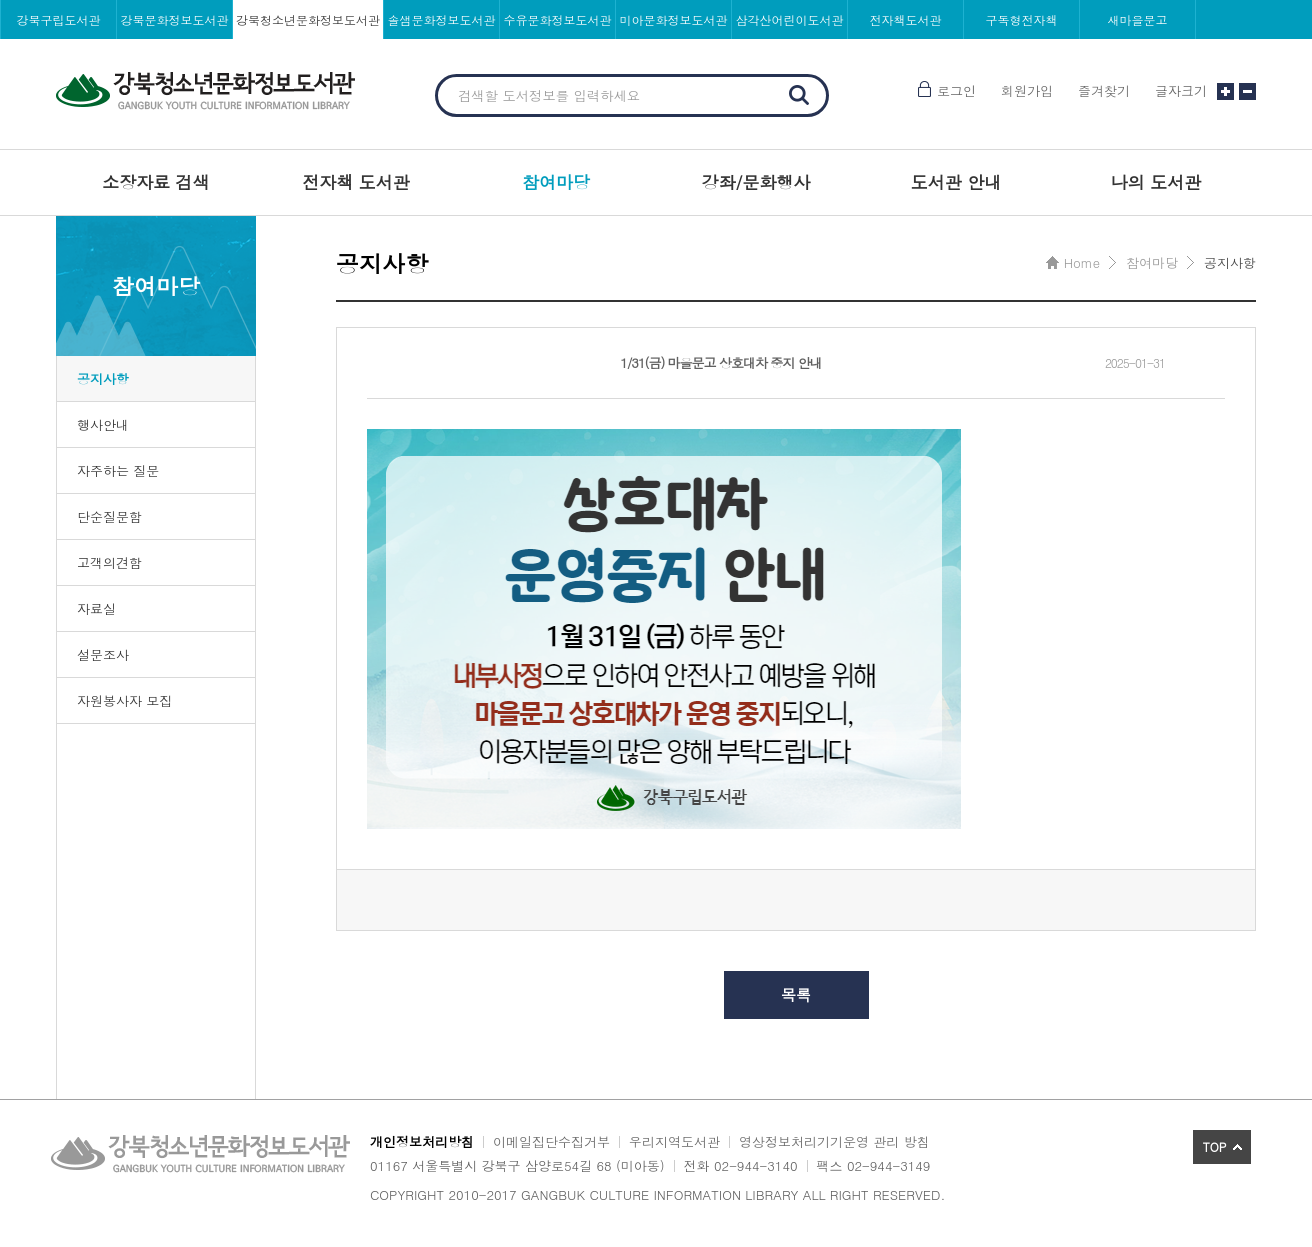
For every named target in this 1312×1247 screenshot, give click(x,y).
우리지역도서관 (674, 1141)
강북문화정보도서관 (175, 19)
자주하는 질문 (118, 470)
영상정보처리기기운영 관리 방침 (834, 1141)
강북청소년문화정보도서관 (308, 19)
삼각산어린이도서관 (790, 19)
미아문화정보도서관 (674, 19)
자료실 (96, 608)
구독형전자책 (1022, 19)
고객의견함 (109, 562)
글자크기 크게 (1225, 91)
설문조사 (103, 654)
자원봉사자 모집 (124, 700)
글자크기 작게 (1247, 91)
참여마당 (556, 182)
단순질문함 (109, 516)
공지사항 (103, 378)
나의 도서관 (1156, 182)
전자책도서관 (906, 19)
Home (1082, 262)
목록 (796, 994)
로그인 (956, 90)
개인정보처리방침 (422, 1141)
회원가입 (1027, 90)
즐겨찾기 (1104, 90)
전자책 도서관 (356, 182)
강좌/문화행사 (755, 182)
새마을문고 (1138, 19)
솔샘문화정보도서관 (442, 19)
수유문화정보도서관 (558, 19)
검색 (799, 95)
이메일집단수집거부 (551, 1141)
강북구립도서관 (59, 19)
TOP (1215, 1146)
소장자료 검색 (156, 182)
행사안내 (103, 424)
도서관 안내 (956, 182)
